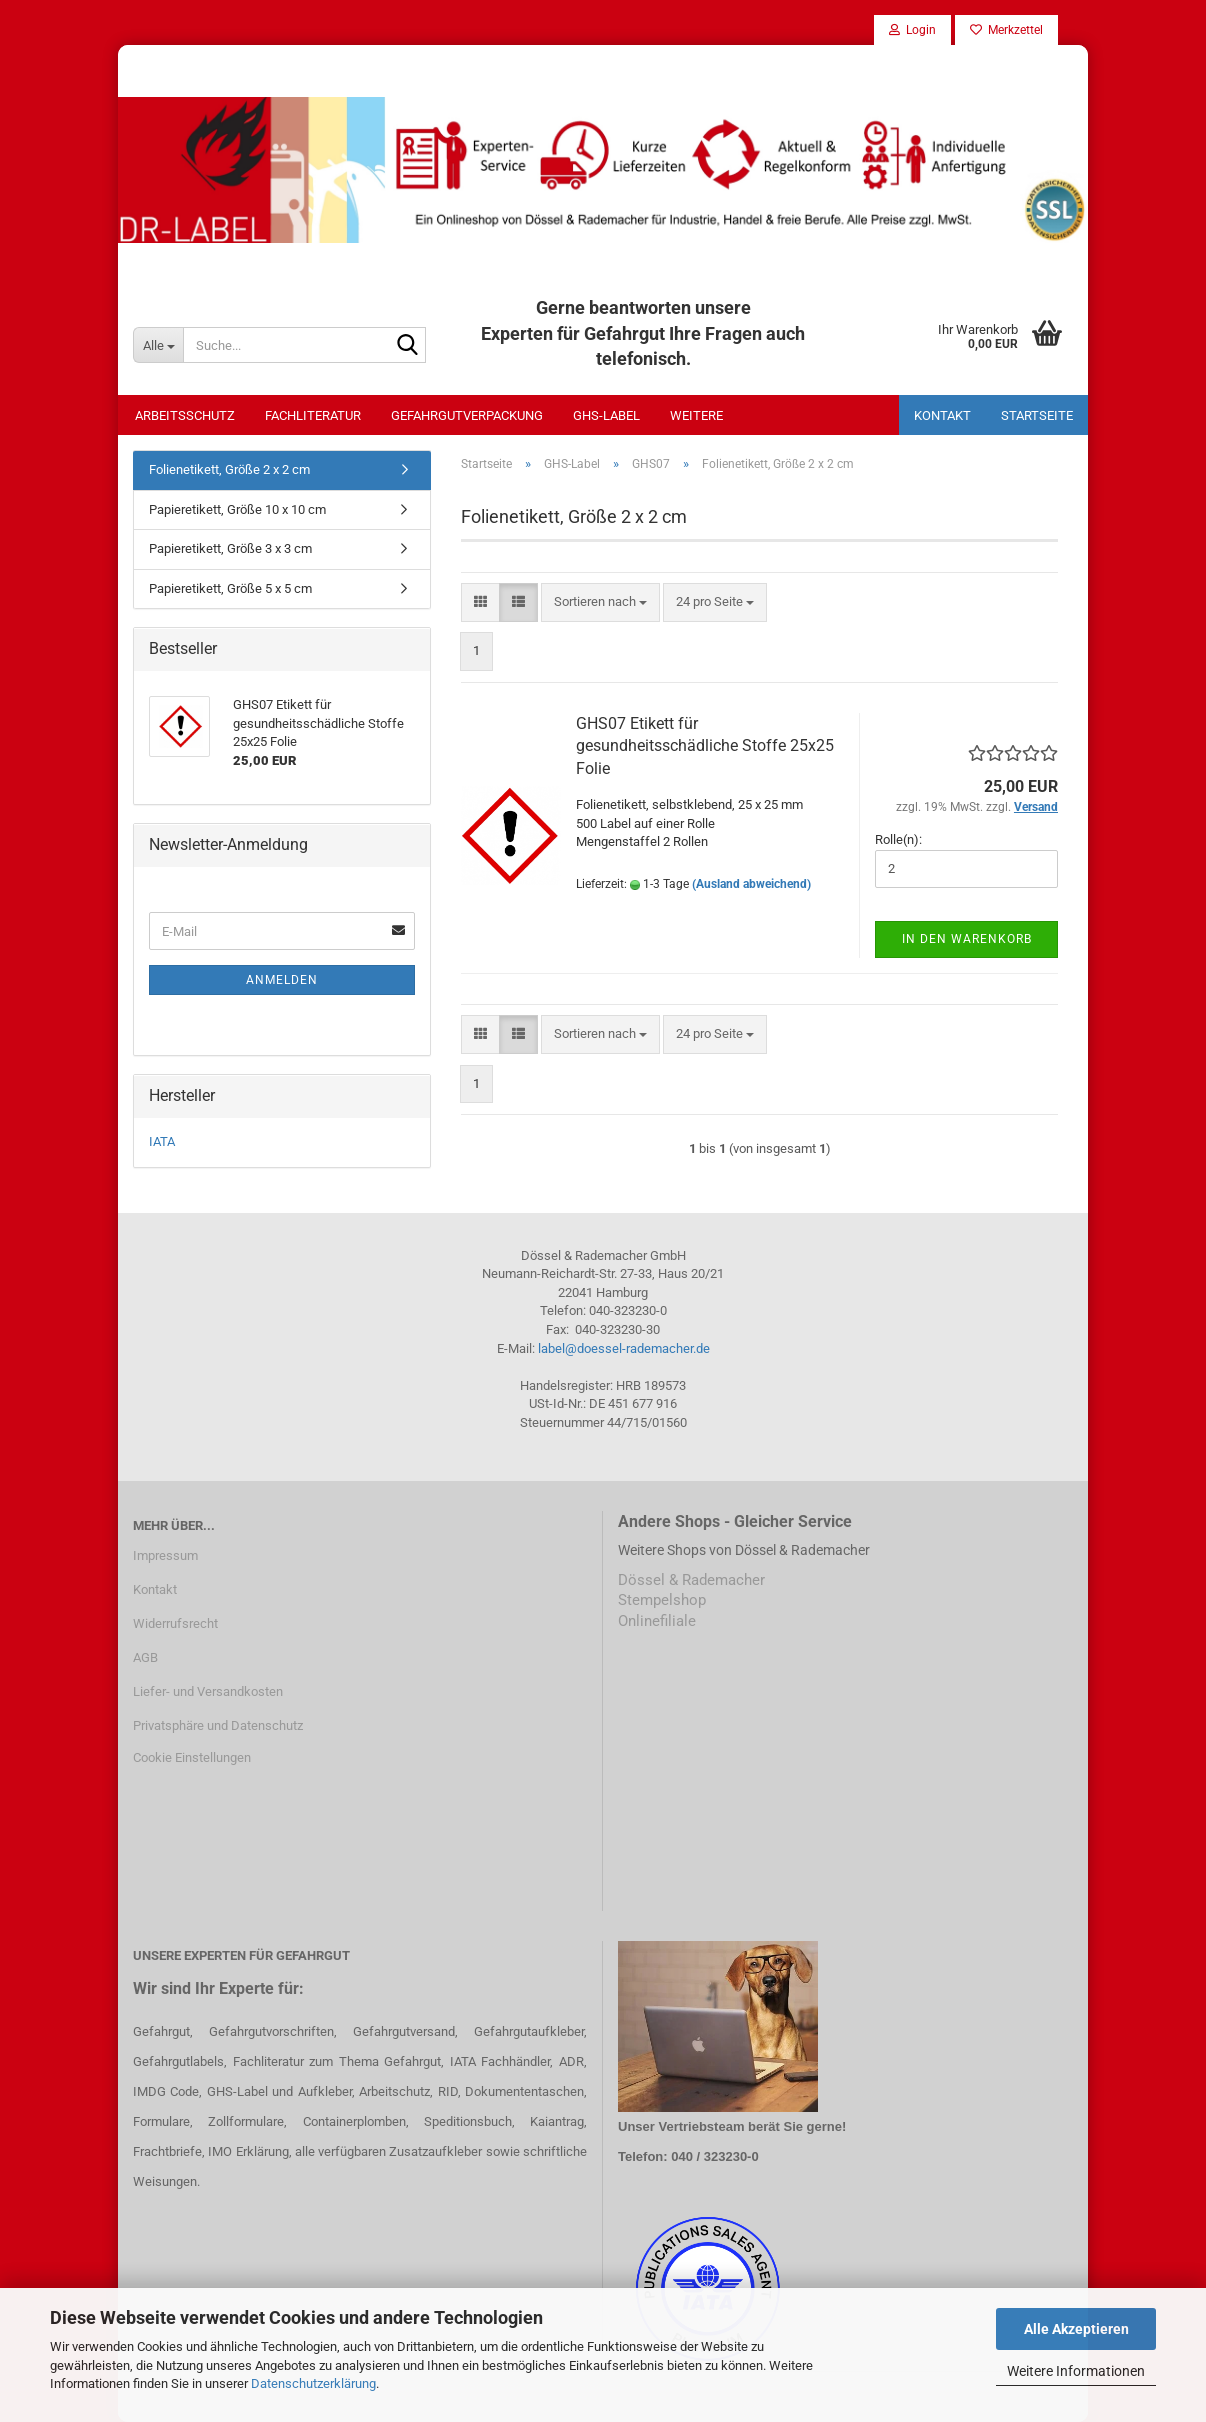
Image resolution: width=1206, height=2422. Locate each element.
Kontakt (942, 415)
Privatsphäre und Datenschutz (218, 1725)
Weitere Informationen (1076, 2371)
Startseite (1037, 415)
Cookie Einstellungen (192, 1757)
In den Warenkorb (967, 939)
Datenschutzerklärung (313, 2383)
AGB (145, 1657)
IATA (162, 1141)
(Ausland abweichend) (751, 884)
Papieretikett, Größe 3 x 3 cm (230, 548)
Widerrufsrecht (175, 1623)
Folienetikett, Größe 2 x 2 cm (229, 469)
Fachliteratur (313, 415)
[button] (480, 602)
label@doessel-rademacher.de (624, 1348)
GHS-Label (606, 415)
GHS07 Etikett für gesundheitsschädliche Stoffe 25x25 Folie (705, 746)
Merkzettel (1006, 30)
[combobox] (600, 602)
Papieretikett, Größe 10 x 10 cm (237, 509)
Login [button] (912, 30)
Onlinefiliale (657, 1621)
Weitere (696, 415)
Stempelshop (662, 1600)
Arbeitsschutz (185, 415)
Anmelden (282, 980)
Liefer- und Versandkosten (208, 1691)
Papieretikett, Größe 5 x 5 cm (230, 588)
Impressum (165, 1555)
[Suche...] (158, 345)
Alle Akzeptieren (1076, 2329)
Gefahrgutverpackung (467, 415)
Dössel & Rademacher (691, 1580)
